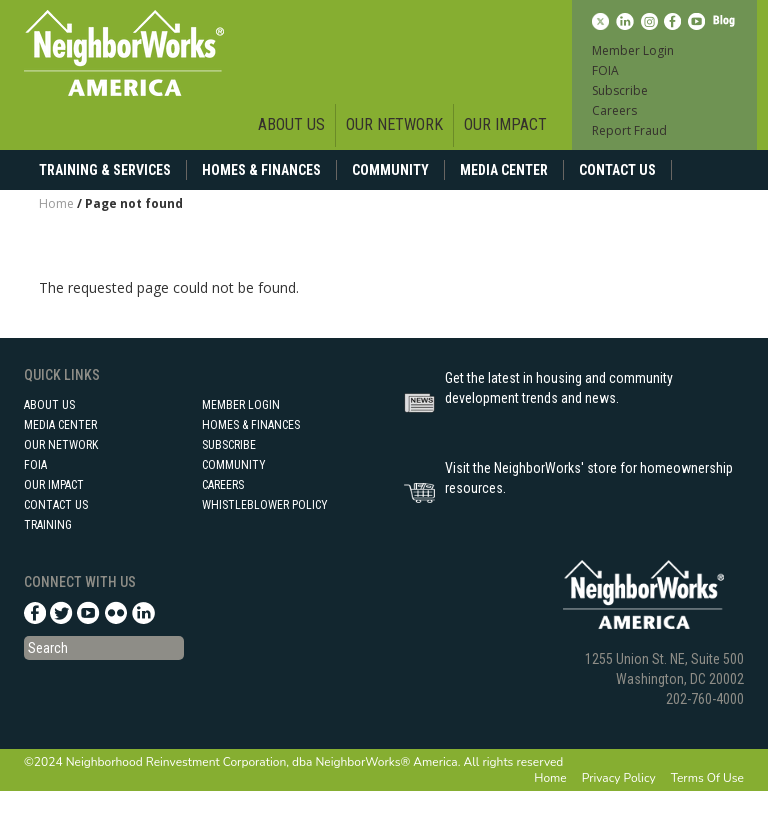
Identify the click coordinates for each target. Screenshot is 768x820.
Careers (614, 110)
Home (56, 203)
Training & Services (105, 170)
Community (390, 170)
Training (48, 525)
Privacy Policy (619, 778)
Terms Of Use (707, 778)
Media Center (504, 170)
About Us (291, 124)
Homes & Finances (261, 170)
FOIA (605, 70)
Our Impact (505, 124)
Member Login (633, 50)
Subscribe (620, 90)
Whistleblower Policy (265, 505)
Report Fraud (629, 130)
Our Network (394, 124)
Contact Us (617, 170)
